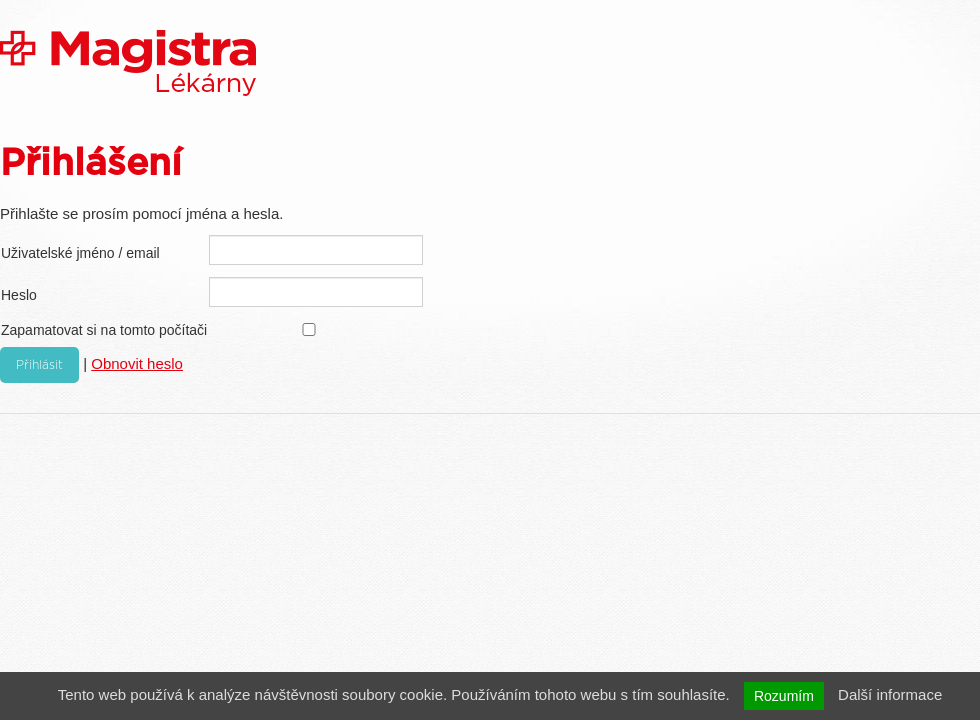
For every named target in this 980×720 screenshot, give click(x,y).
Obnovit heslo (137, 363)
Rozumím (784, 696)
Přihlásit (39, 365)
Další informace (890, 694)
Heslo (19, 295)
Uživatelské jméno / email (80, 253)
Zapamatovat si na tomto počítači (104, 330)
